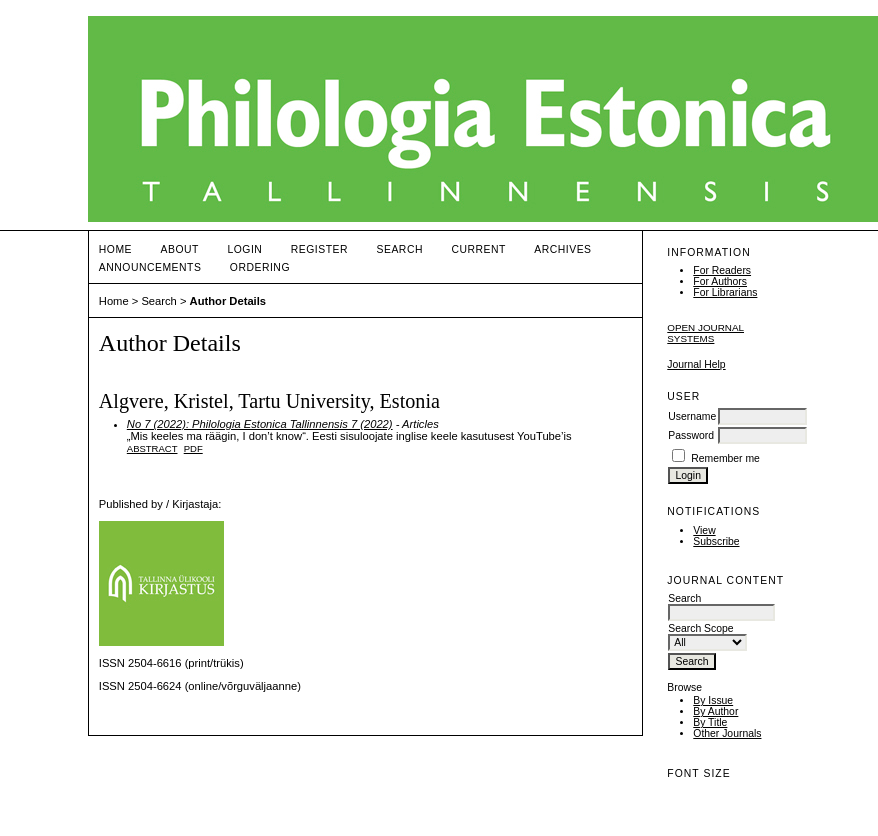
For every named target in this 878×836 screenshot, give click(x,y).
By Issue (713, 700)
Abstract (152, 448)
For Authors (720, 281)
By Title (710, 722)
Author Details (228, 301)
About (180, 249)
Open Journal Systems (705, 333)
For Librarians (725, 292)
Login (244, 249)
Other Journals (727, 733)
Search (400, 249)
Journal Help (696, 364)
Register (319, 249)
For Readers (722, 270)
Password (691, 435)
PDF (193, 448)
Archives (562, 249)
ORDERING (260, 267)
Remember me (725, 458)
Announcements (150, 267)
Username (692, 416)
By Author (715, 711)
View (704, 530)
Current (478, 249)
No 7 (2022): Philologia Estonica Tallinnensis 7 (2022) (260, 424)
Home (115, 249)
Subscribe (716, 541)
